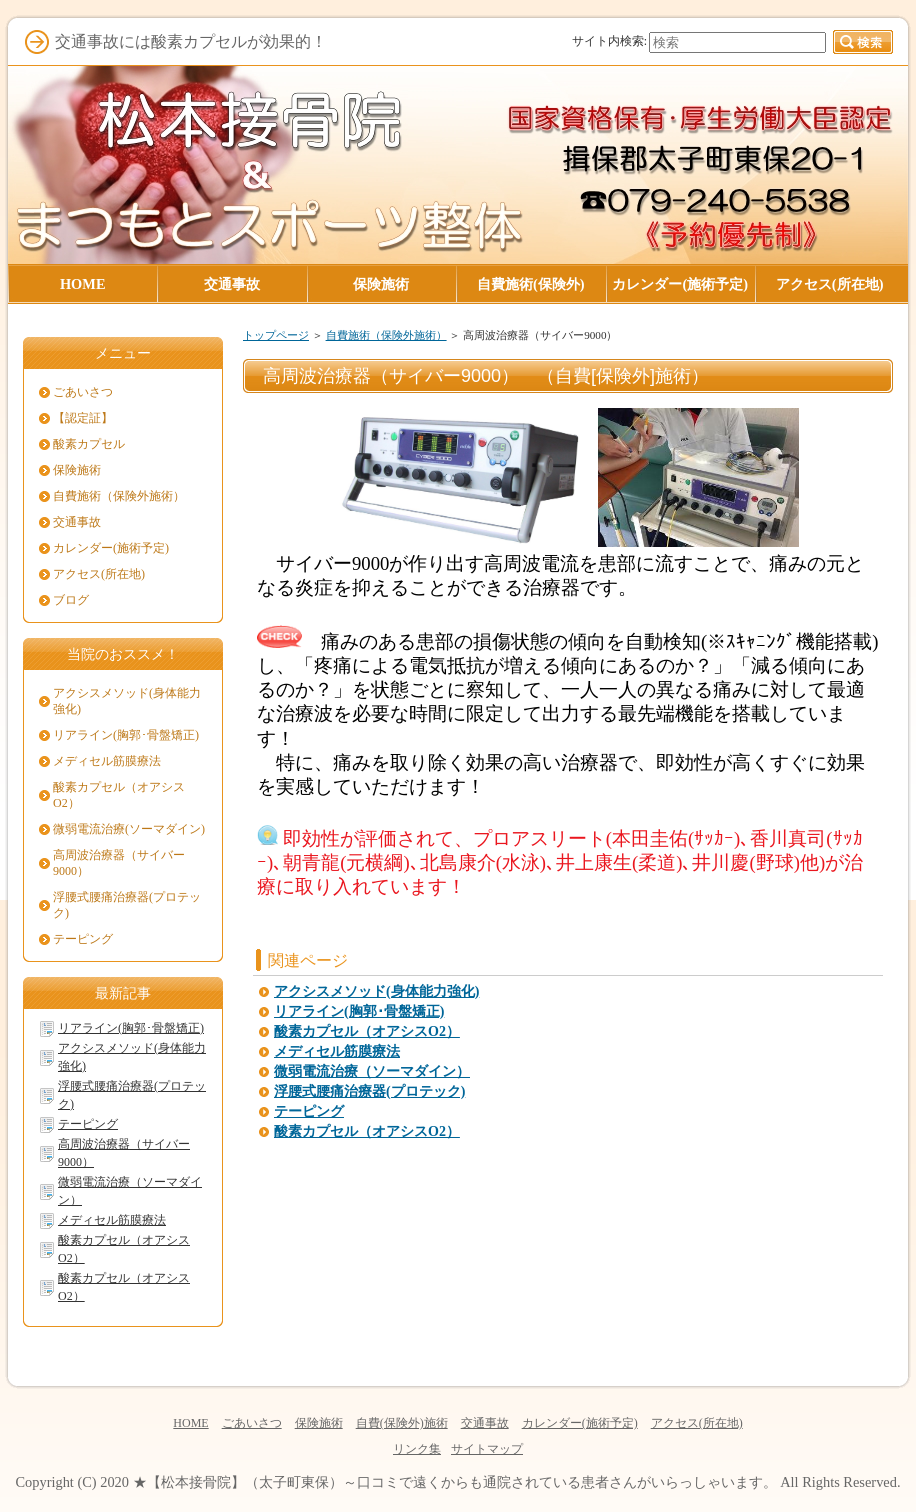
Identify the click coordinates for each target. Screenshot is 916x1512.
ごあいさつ (83, 392)
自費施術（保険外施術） (386, 335)
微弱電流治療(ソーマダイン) (129, 829)
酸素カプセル (89, 444)
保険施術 (77, 470)
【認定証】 (83, 418)
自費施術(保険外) (531, 284)
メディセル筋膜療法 (337, 1051)
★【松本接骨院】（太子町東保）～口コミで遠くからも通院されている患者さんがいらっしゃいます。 (455, 1482)
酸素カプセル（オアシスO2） (367, 1031)
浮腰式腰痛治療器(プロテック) (369, 1091)
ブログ (71, 600)
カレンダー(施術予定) (111, 548)
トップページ (276, 335)
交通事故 (77, 522)
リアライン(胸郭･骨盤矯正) (359, 1011)
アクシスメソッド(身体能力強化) (376, 991)
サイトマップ (487, 1449)
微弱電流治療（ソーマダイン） (372, 1071)
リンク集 (417, 1449)
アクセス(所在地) (99, 574)
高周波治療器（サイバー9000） (119, 863)
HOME (190, 1423)
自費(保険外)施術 (402, 1423)
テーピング (309, 1111)
